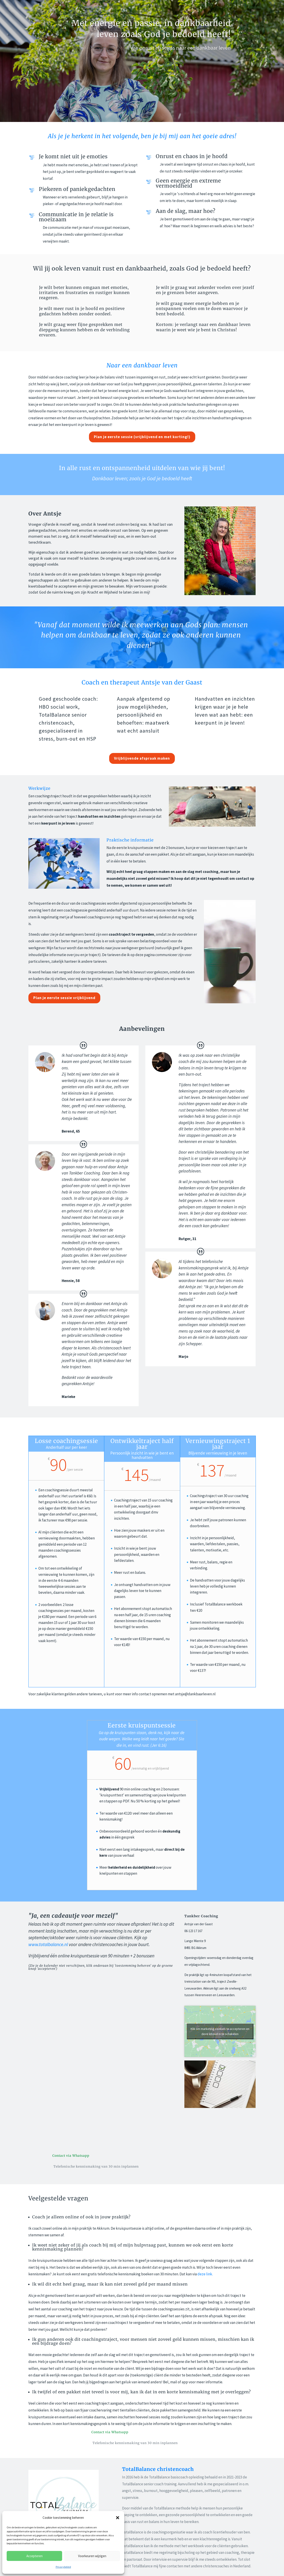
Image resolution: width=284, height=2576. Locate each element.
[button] (117, 2517)
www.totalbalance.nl (48, 1944)
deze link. (205, 2274)
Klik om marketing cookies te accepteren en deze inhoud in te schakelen (220, 2031)
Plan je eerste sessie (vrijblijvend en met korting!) (142, 436)
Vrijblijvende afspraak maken (142, 758)
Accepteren (34, 2556)
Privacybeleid (63, 2566)
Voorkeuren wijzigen (92, 2556)
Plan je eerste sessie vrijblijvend (64, 997)
